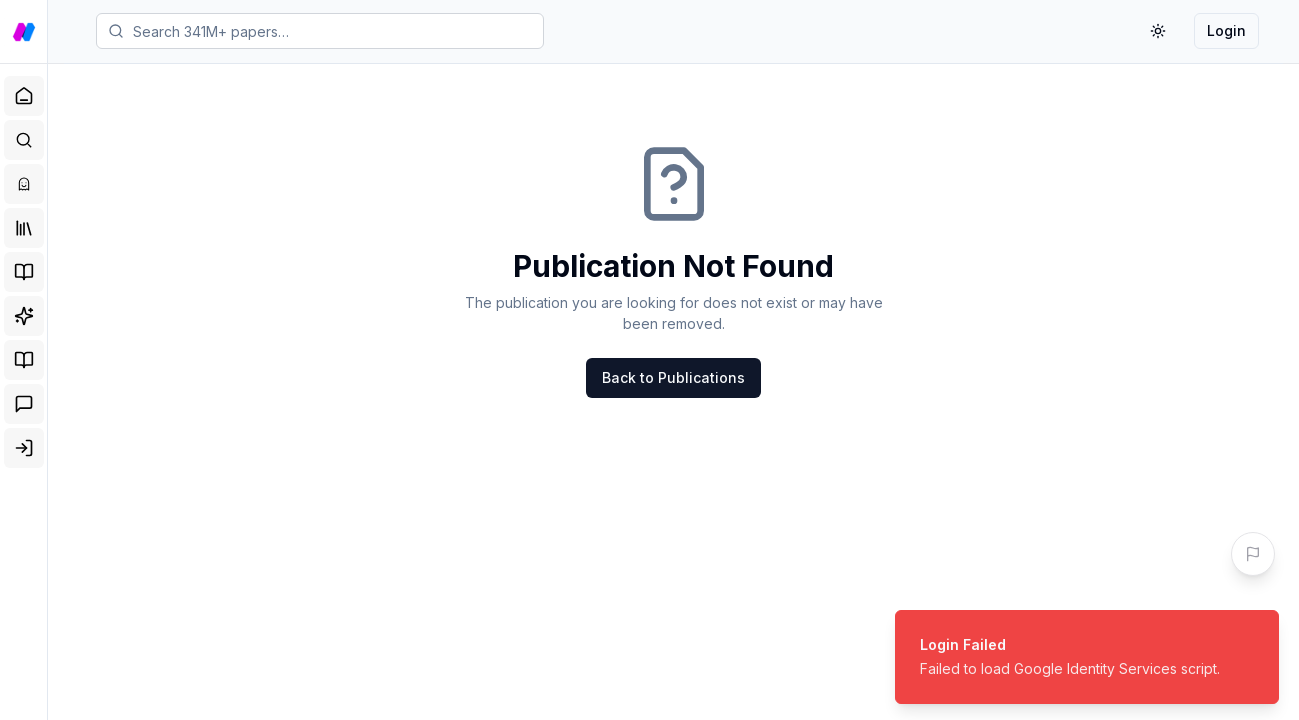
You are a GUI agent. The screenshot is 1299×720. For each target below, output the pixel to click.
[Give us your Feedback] (1253, 554)
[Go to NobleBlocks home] (24, 32)
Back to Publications (673, 377)
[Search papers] (320, 31)
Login (1226, 30)
